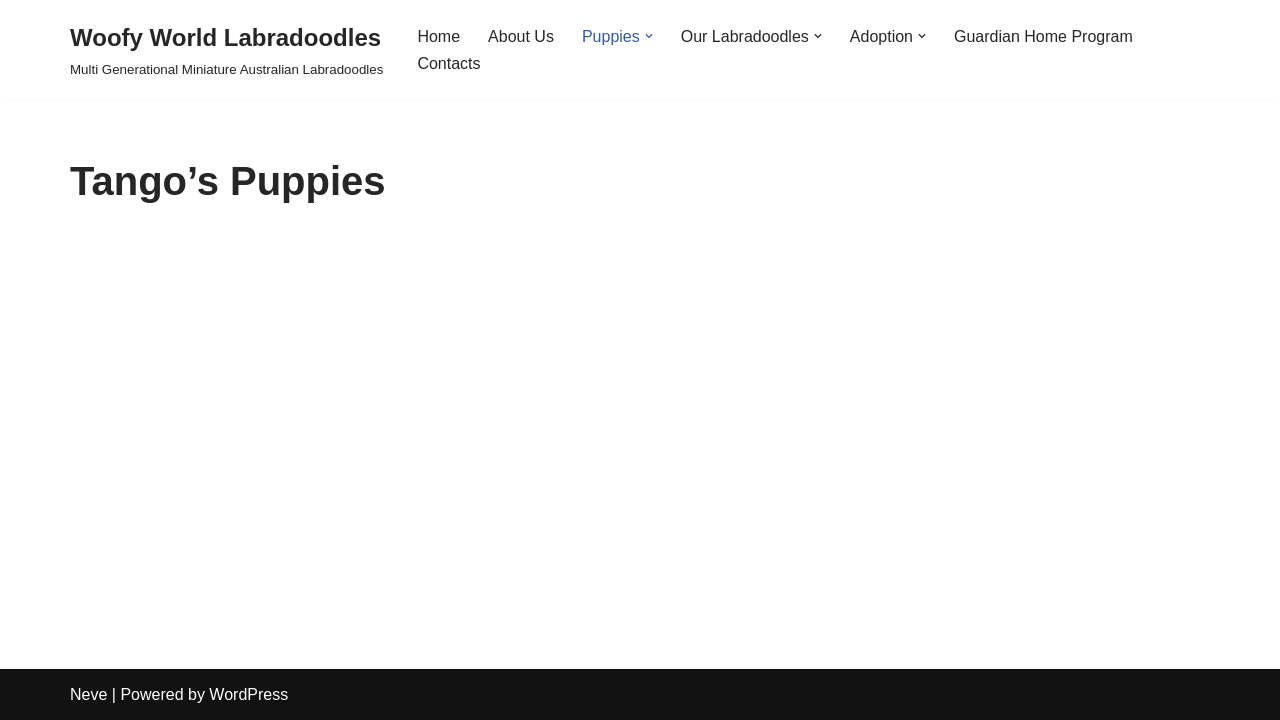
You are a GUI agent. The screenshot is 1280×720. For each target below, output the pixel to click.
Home (438, 36)
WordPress (248, 694)
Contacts (448, 63)
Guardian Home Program (1043, 36)
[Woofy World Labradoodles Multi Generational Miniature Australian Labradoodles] (226, 49)
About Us (521, 36)
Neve (88, 694)
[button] (649, 36)
